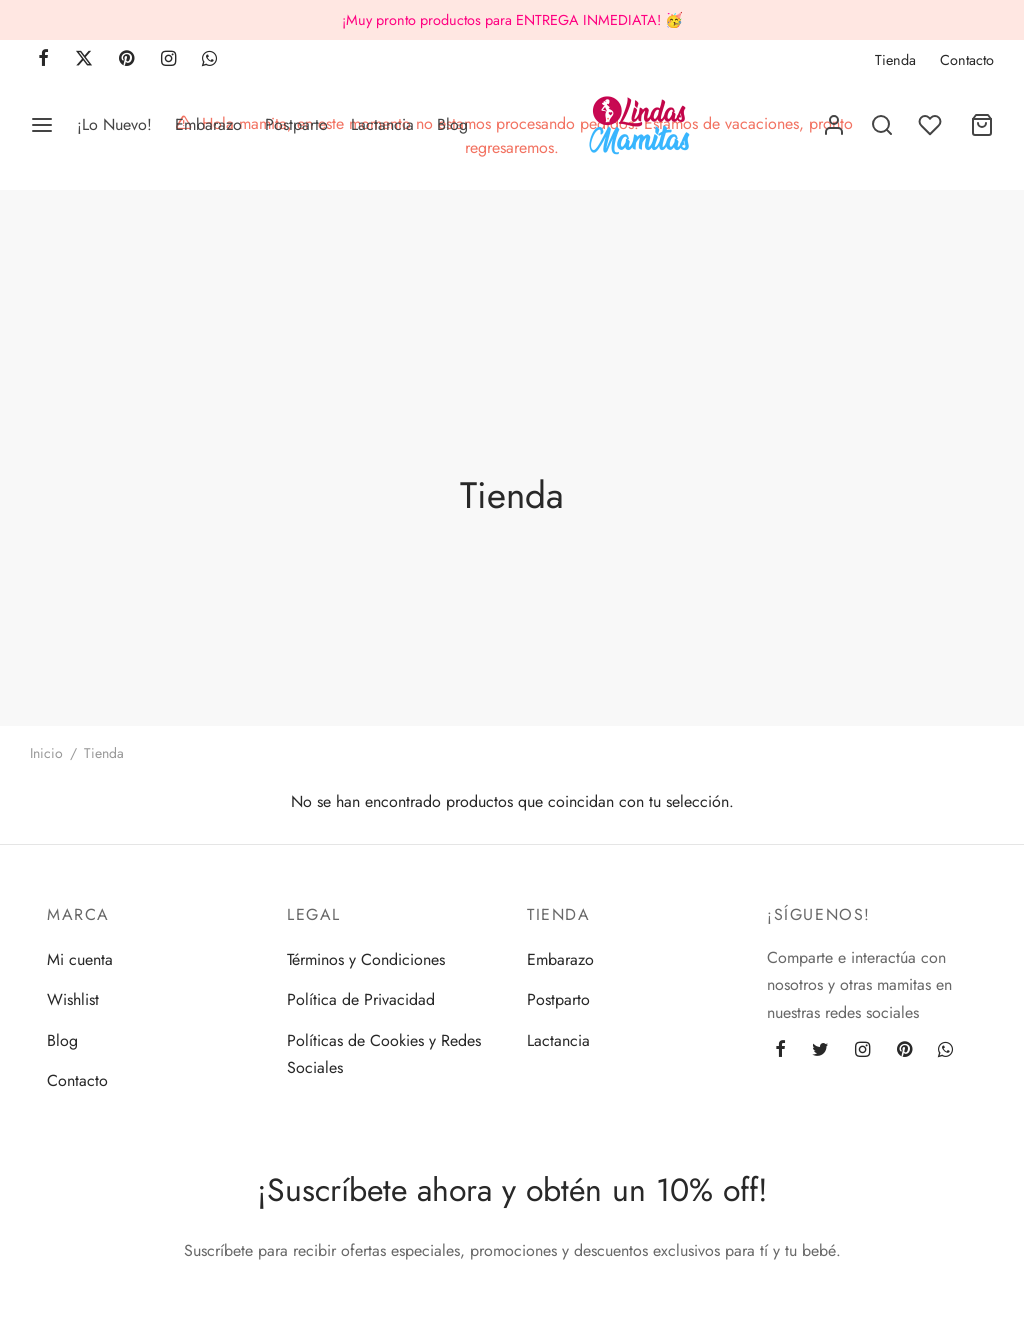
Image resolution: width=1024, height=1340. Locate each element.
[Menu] (42, 125)
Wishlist (73, 999)
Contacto (967, 60)
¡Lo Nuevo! (114, 124)
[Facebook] (43, 60)
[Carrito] (982, 125)
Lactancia (382, 124)
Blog (452, 124)
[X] (84, 60)
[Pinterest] (126, 60)
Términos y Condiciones (366, 959)
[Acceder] (834, 125)
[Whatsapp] (209, 60)
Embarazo (208, 124)
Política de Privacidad (361, 999)
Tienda (895, 60)
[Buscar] (882, 125)
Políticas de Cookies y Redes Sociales (384, 1054)
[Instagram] (168, 60)
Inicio (46, 753)
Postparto (296, 124)
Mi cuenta (80, 959)
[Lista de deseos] (932, 125)
